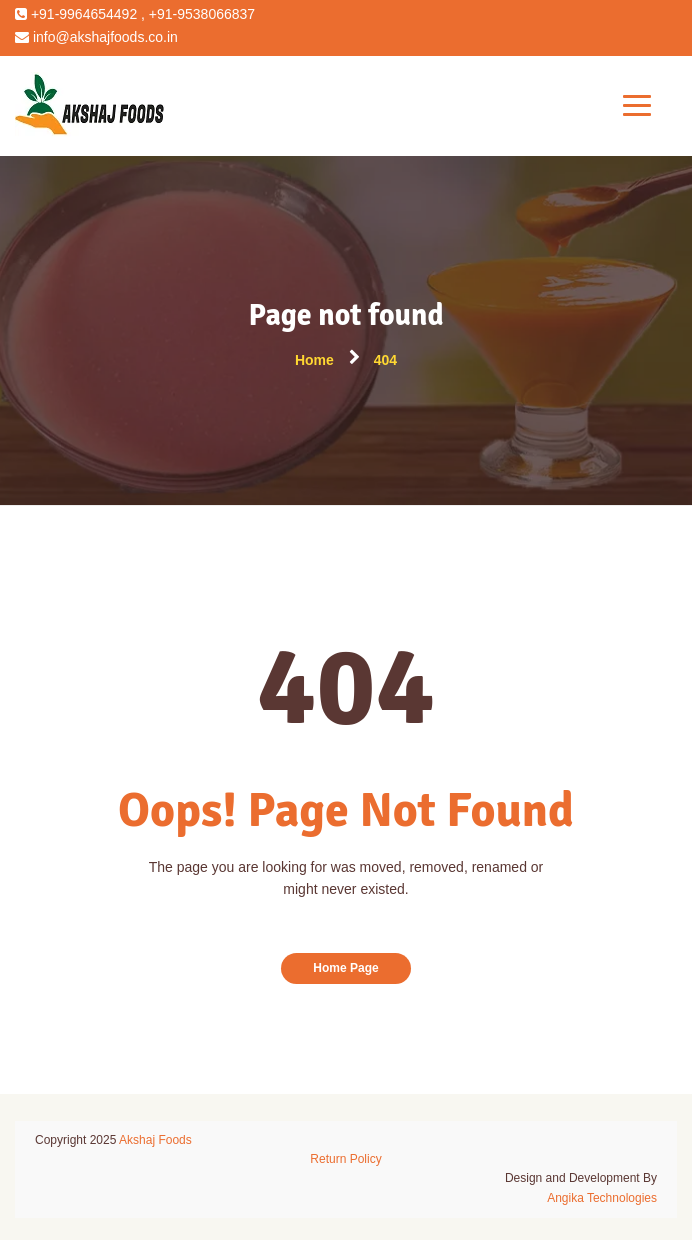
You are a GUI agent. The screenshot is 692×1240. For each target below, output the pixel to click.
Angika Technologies (602, 1198)
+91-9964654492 (82, 14)
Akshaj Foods (155, 1140)
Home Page (345, 968)
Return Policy (345, 1159)
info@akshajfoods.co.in (103, 37)
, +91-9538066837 (196, 14)
